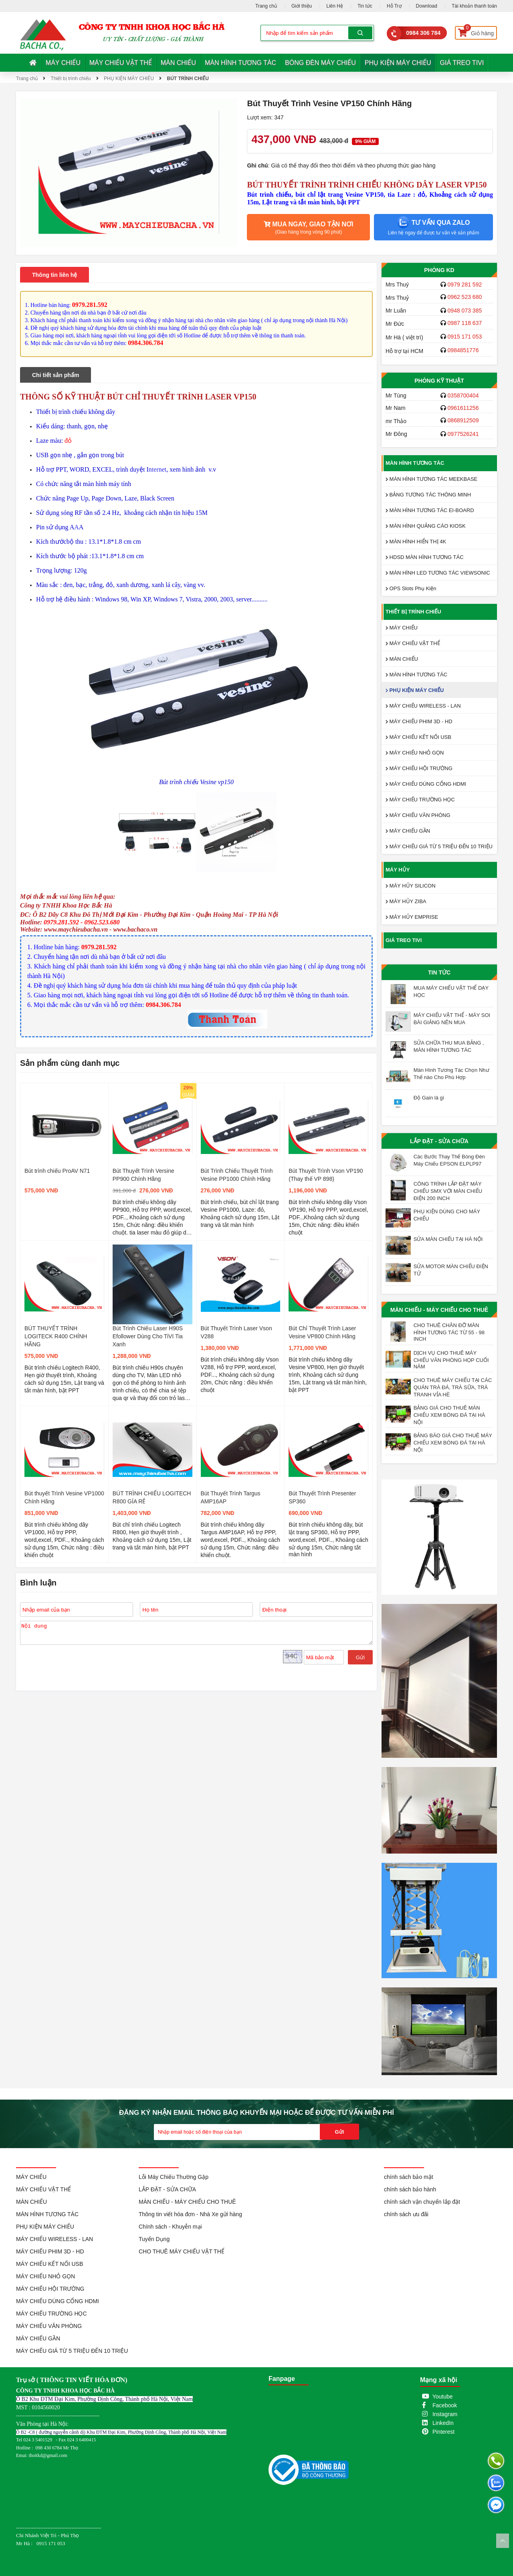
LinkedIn (443, 2423)
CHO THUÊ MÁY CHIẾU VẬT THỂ (181, 2251)
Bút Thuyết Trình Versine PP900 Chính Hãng (143, 1175)
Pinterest (443, 2432)
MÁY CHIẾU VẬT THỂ (120, 62)
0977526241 (463, 434)
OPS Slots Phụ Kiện (411, 588)
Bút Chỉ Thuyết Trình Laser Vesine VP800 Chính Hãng (322, 1332)
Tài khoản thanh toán (474, 6)
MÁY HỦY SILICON (411, 886)
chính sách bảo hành (410, 2189)
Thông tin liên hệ (54, 275)
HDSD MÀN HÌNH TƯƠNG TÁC (425, 557)
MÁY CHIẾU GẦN (408, 831)
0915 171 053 (465, 336)
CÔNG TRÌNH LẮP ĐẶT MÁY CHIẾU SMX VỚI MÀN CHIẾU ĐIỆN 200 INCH (448, 1191)
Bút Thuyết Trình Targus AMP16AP (231, 1497)
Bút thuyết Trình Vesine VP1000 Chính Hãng (64, 1497)
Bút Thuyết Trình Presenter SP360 (322, 1497)
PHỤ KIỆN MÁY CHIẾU (398, 62)
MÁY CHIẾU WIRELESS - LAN (423, 706)
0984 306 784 (423, 33)
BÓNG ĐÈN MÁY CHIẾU (320, 62)
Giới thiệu (301, 6)
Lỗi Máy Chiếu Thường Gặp (173, 2177)
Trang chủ (266, 6)
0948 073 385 (465, 310)
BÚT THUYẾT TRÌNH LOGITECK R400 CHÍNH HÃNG (55, 1336)
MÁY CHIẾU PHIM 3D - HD (419, 721)
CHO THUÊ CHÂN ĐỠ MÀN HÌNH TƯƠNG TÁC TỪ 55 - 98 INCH (449, 1332)
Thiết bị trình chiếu (71, 78)
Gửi (360, 1657)
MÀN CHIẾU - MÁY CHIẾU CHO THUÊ (439, 1310)
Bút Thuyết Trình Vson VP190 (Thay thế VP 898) (326, 1175)
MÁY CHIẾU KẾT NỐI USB (418, 737)
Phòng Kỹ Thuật (439, 380)
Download (426, 6)
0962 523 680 (465, 297)
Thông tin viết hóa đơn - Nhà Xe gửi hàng (190, 2214)
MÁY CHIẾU (63, 62)
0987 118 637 (465, 323)
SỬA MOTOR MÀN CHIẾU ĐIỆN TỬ (451, 1270)
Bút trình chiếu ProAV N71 (57, 1171)
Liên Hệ (334, 6)
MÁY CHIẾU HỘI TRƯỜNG (419, 768)
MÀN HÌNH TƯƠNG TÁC (240, 62)
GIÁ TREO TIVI (462, 62)
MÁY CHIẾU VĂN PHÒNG (418, 815)
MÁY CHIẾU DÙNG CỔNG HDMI (426, 784)
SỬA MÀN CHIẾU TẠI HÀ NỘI (448, 1239)
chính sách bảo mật (408, 2177)
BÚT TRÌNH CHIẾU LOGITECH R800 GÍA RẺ (152, 1497)
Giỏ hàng (476, 31)
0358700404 (463, 395)
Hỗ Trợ (394, 6)
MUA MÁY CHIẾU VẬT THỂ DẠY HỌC (451, 991)
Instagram (444, 2414)
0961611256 (463, 408)
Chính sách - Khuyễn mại (170, 2226)
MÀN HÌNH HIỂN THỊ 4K (416, 542)
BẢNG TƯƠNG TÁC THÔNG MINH (428, 495)
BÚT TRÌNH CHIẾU (188, 78)
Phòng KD (439, 270)
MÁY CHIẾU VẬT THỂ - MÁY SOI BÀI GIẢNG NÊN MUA (452, 1018)
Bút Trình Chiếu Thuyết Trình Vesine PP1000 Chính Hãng (237, 1175)
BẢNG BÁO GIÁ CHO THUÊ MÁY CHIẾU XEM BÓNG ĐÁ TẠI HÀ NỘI (453, 1442)
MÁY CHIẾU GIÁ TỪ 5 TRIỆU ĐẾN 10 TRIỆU (439, 846)
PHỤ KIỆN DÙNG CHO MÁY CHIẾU (447, 1215)
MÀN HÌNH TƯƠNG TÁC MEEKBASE (431, 479)
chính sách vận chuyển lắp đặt (422, 2202)
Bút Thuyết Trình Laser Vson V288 (236, 1332)
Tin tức (364, 6)
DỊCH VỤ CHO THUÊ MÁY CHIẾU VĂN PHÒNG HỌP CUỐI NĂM (451, 1360)
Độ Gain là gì (429, 1098)
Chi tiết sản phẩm (55, 375)
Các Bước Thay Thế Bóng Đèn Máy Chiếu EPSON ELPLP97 (449, 1160)
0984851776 (463, 350)
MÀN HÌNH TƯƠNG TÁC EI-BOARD (430, 510)
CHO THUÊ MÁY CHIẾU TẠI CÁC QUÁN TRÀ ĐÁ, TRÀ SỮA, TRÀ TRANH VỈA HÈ (453, 1387)
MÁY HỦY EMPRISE (412, 917)
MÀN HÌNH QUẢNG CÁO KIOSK (426, 526)
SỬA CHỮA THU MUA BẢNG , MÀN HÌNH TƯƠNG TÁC (449, 1046)
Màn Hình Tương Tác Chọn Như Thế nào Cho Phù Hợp (451, 1073)
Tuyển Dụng (154, 2239)
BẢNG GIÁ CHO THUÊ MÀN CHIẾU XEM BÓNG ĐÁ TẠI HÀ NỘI (449, 1415)
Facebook (444, 2405)
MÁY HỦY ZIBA (406, 901)
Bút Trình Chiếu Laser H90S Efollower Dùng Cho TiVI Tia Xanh (148, 1336)
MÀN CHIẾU (178, 62)
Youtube (442, 2396)
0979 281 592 (465, 284)
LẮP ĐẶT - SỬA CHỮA (439, 1141)
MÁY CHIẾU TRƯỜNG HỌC (420, 800)
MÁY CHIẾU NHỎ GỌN (415, 753)
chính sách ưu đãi (406, 2214)
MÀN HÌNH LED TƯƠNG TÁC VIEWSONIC (438, 573)
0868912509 (463, 420)
